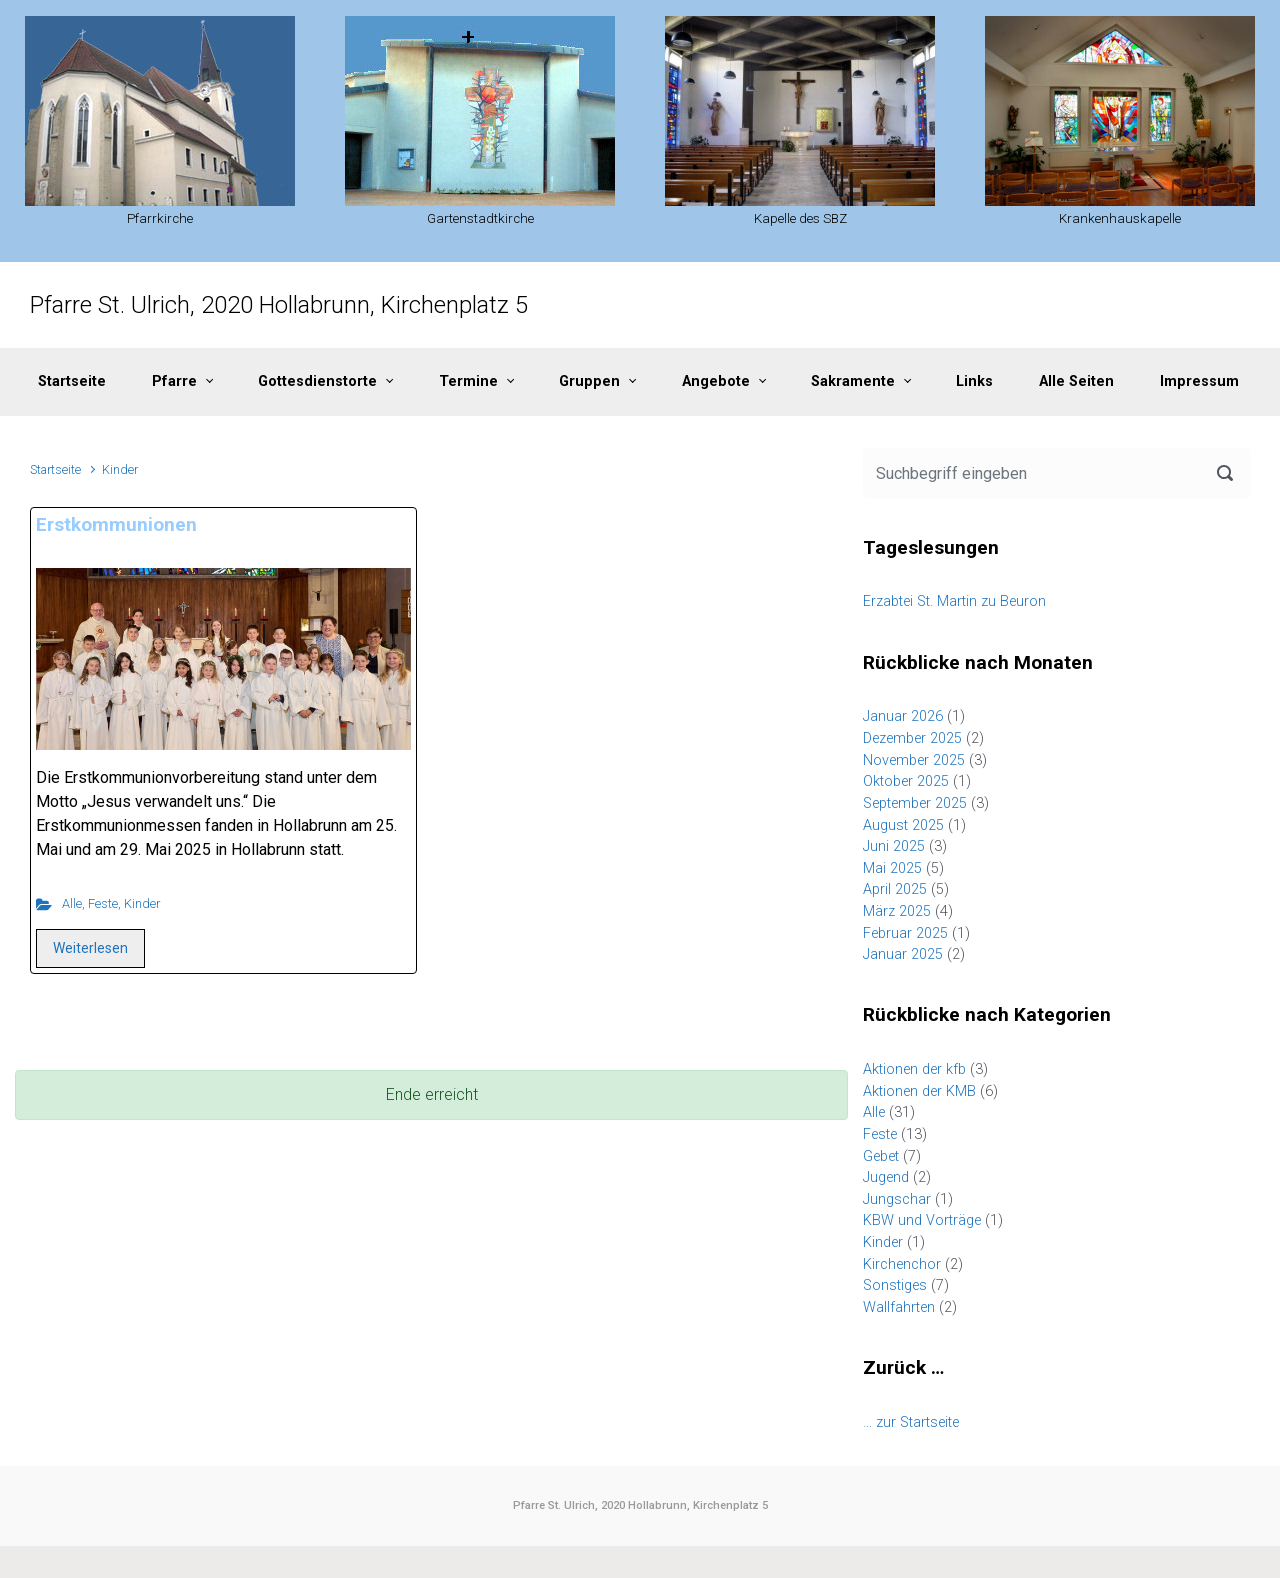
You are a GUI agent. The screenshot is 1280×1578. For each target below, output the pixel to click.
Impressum (1199, 381)
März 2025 (897, 911)
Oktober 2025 (906, 781)
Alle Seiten (1076, 381)
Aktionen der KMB (919, 1091)
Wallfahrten (899, 1307)
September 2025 (915, 803)
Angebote (716, 381)
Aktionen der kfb (914, 1069)
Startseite (72, 381)
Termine (468, 381)
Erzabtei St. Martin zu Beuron (954, 601)
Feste (103, 903)
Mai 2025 (892, 868)
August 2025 (903, 825)
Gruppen (589, 381)
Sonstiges (895, 1285)
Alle (72, 903)
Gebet (881, 1156)
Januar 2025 (903, 954)
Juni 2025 (894, 846)
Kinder (142, 903)
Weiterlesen (90, 948)
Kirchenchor (902, 1264)
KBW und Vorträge (922, 1220)
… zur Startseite (911, 1422)
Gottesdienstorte (317, 381)
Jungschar (897, 1199)
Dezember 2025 (912, 738)
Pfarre (174, 381)
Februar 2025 (905, 933)
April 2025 (895, 889)
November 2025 (914, 760)
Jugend (886, 1177)
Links (974, 381)
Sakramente (853, 381)
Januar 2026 (903, 716)
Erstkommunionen (116, 524)
